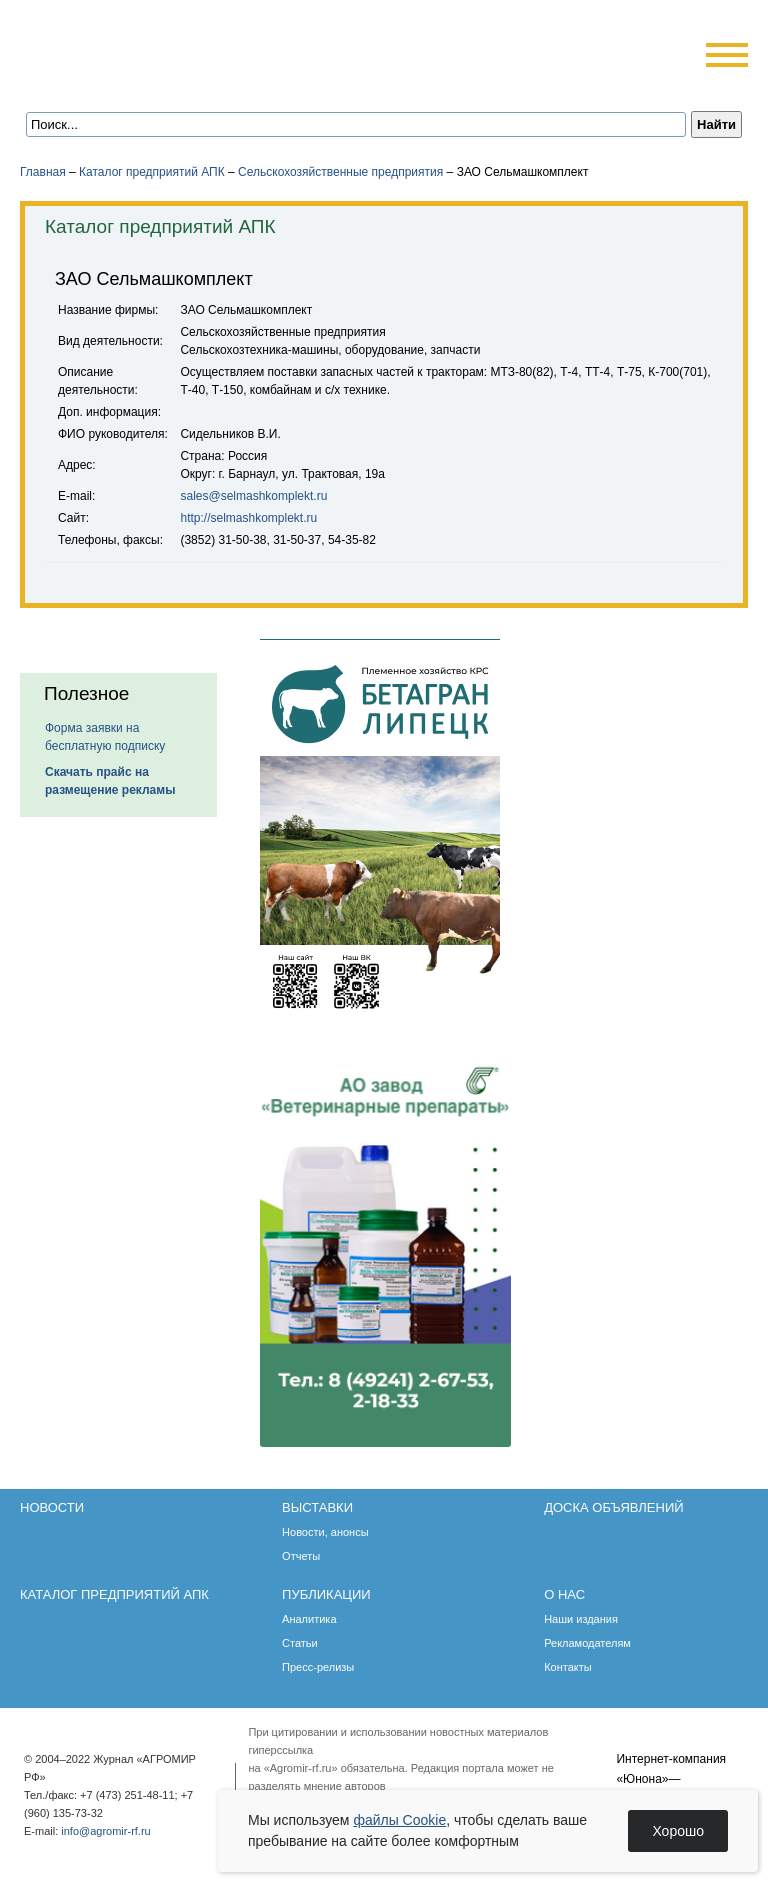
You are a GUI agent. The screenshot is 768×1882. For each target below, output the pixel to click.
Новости (52, 1507)
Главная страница (112, 82)
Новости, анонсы (325, 1532)
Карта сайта (166, 82)
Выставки (317, 1507)
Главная (43, 172)
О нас (564, 1594)
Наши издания (581, 1619)
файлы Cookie (399, 1820)
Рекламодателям (587, 1643)
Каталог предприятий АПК (152, 172)
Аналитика (309, 1619)
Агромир (148, 46)
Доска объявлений (613, 1507)
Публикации (326, 1594)
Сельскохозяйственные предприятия (340, 172)
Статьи (300, 1643)
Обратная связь (139, 82)
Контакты (568, 1667)
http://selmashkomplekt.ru (248, 518)
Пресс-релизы (318, 1667)
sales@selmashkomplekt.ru (253, 496)
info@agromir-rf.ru (105, 1831)
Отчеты (301, 1556)
